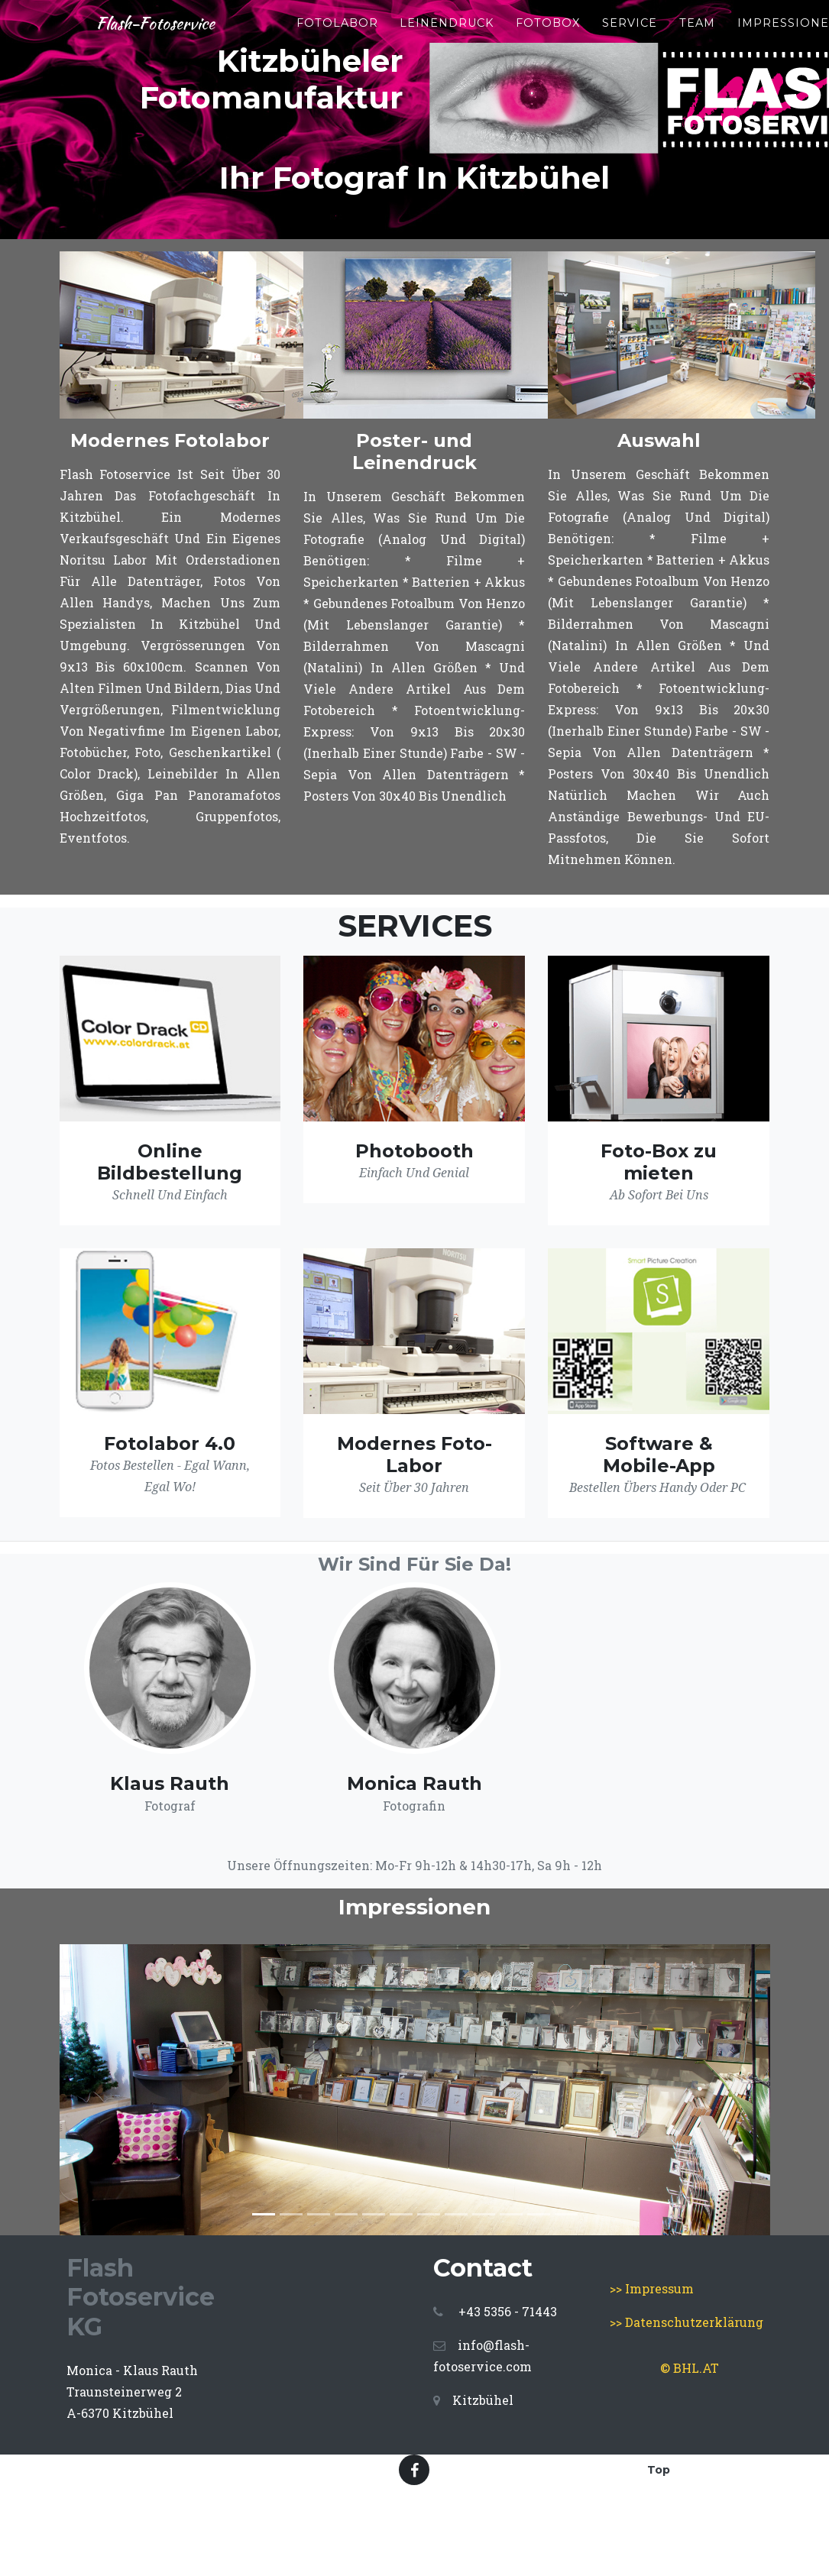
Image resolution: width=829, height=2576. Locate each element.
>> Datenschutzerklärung (686, 2322)
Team (731, 23)
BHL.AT (696, 2368)
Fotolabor (371, 23)
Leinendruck (480, 23)
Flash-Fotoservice (172, 23)
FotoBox (581, 23)
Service (663, 23)
